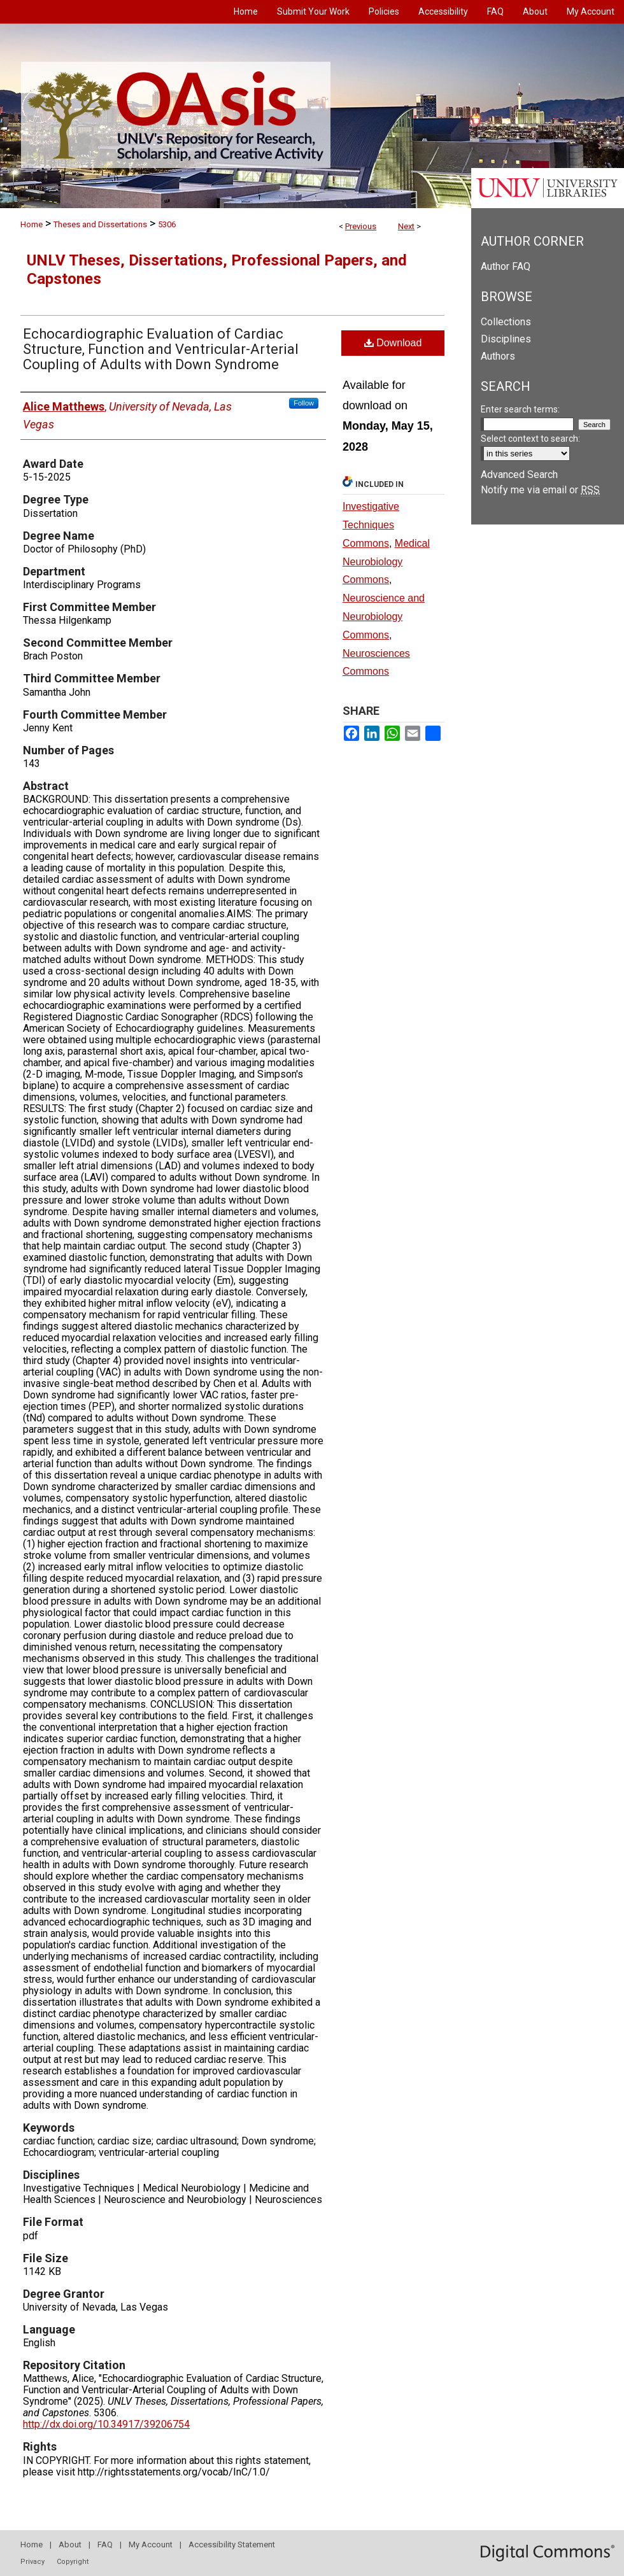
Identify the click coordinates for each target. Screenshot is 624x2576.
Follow (304, 403)
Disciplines (506, 339)
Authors (498, 356)
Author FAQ (505, 266)
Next (406, 226)
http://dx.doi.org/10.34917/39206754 (106, 2424)
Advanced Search (519, 474)
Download (393, 342)
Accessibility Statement (231, 2544)
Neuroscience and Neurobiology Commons (384, 616)
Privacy (32, 2562)
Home (31, 224)
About (70, 2544)
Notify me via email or (540, 490)
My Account (151, 2544)
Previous (360, 226)
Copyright (73, 2562)
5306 (167, 224)
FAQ (105, 2544)
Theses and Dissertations (100, 224)
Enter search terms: (520, 409)
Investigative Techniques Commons (371, 525)
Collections (506, 322)
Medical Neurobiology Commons (386, 562)
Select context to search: (530, 438)
